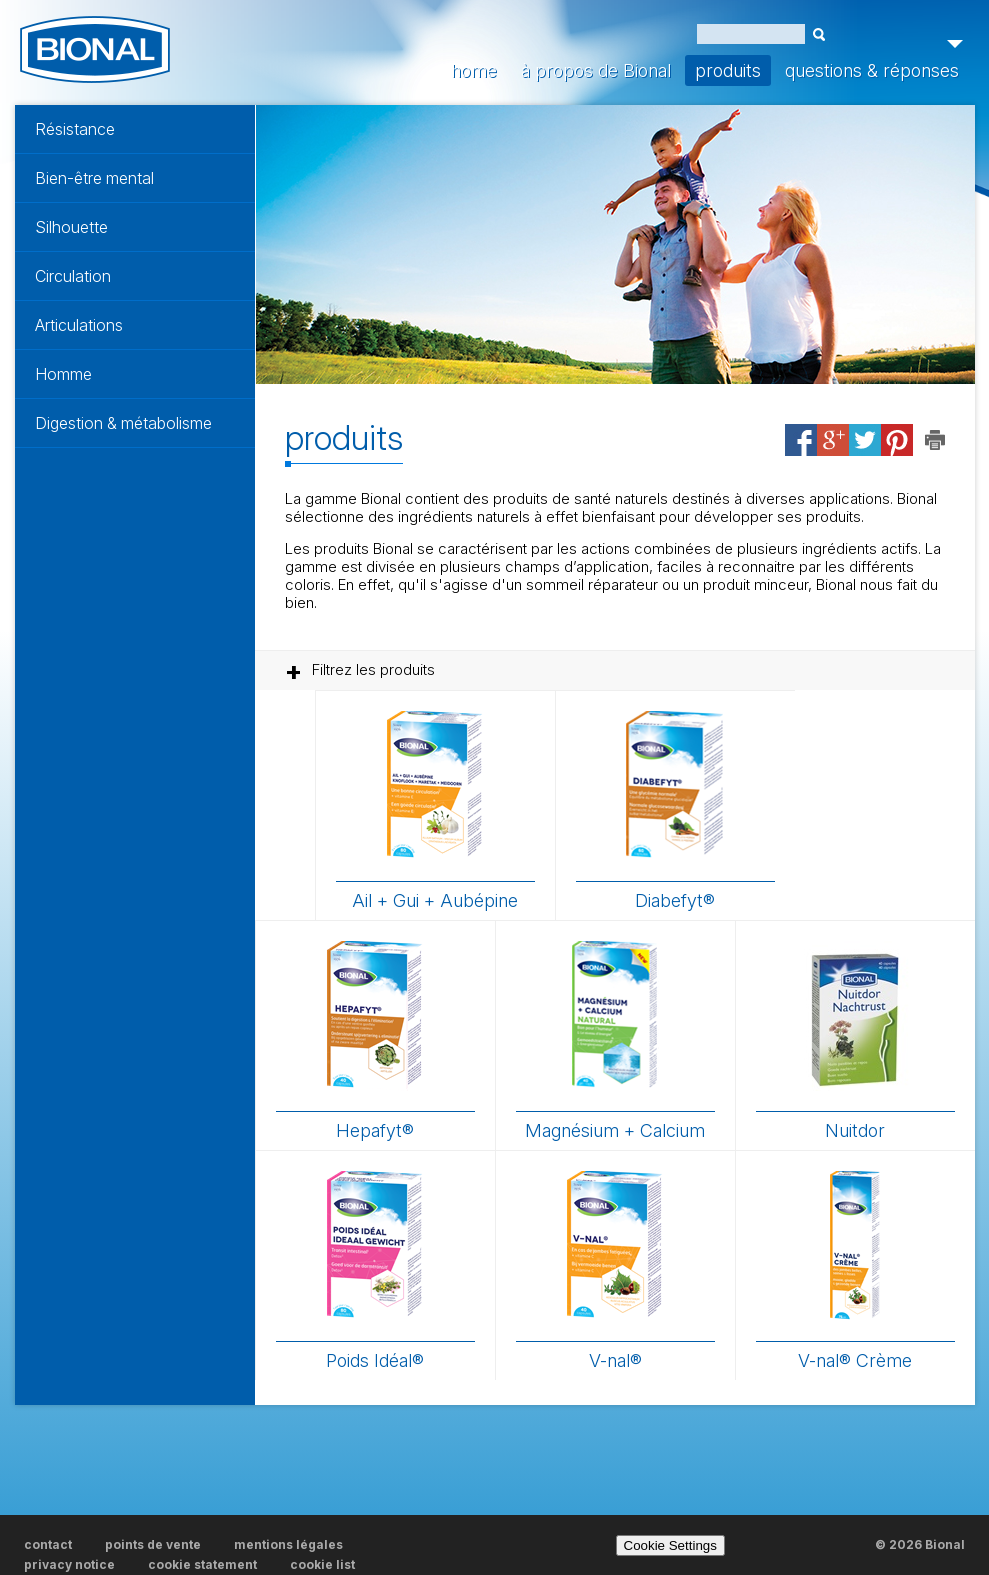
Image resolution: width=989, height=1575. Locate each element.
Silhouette (71, 227)
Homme (63, 374)
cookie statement (202, 1564)
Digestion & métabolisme (123, 423)
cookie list (322, 1564)
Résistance (75, 129)
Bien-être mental (94, 178)
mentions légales (288, 1544)
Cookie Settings (670, 1545)
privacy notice (69, 1564)
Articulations (79, 325)
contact (48, 1544)
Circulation (73, 276)
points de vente (153, 1544)
